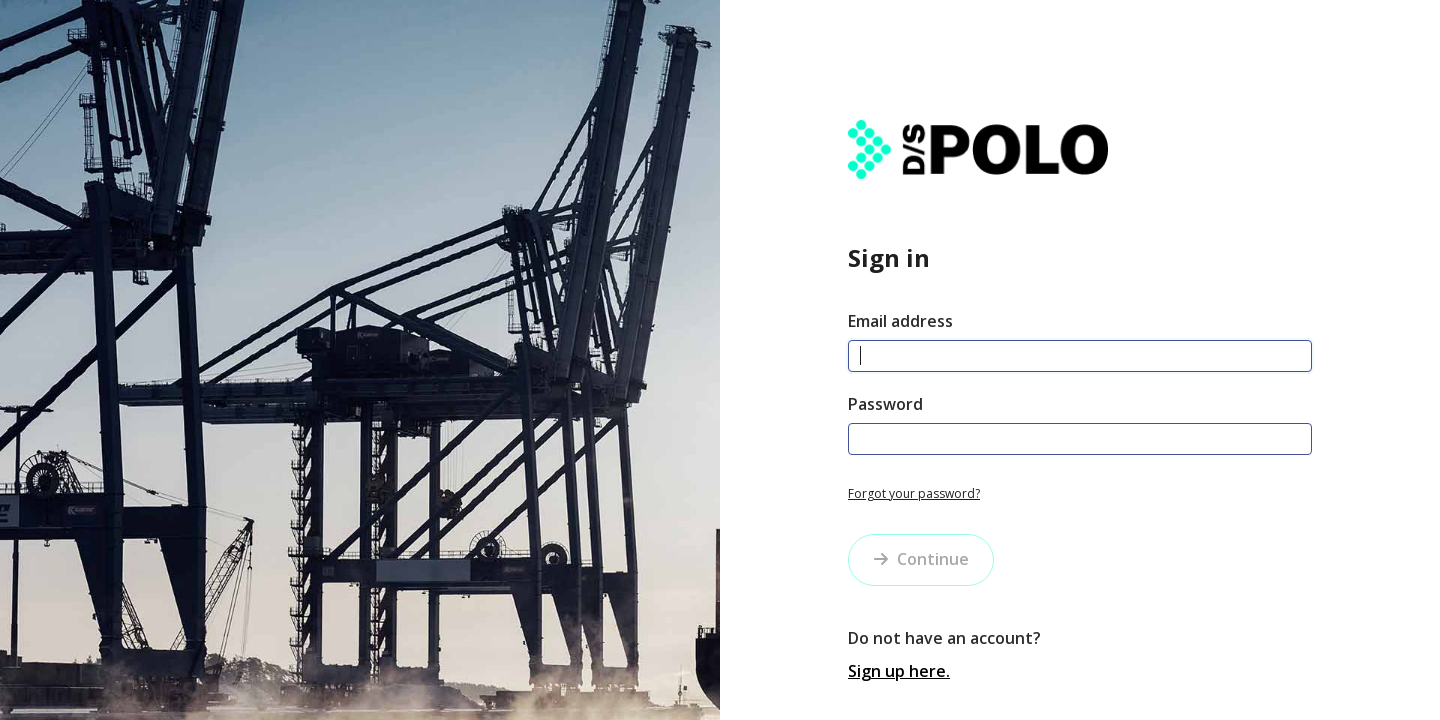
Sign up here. (899, 671)
